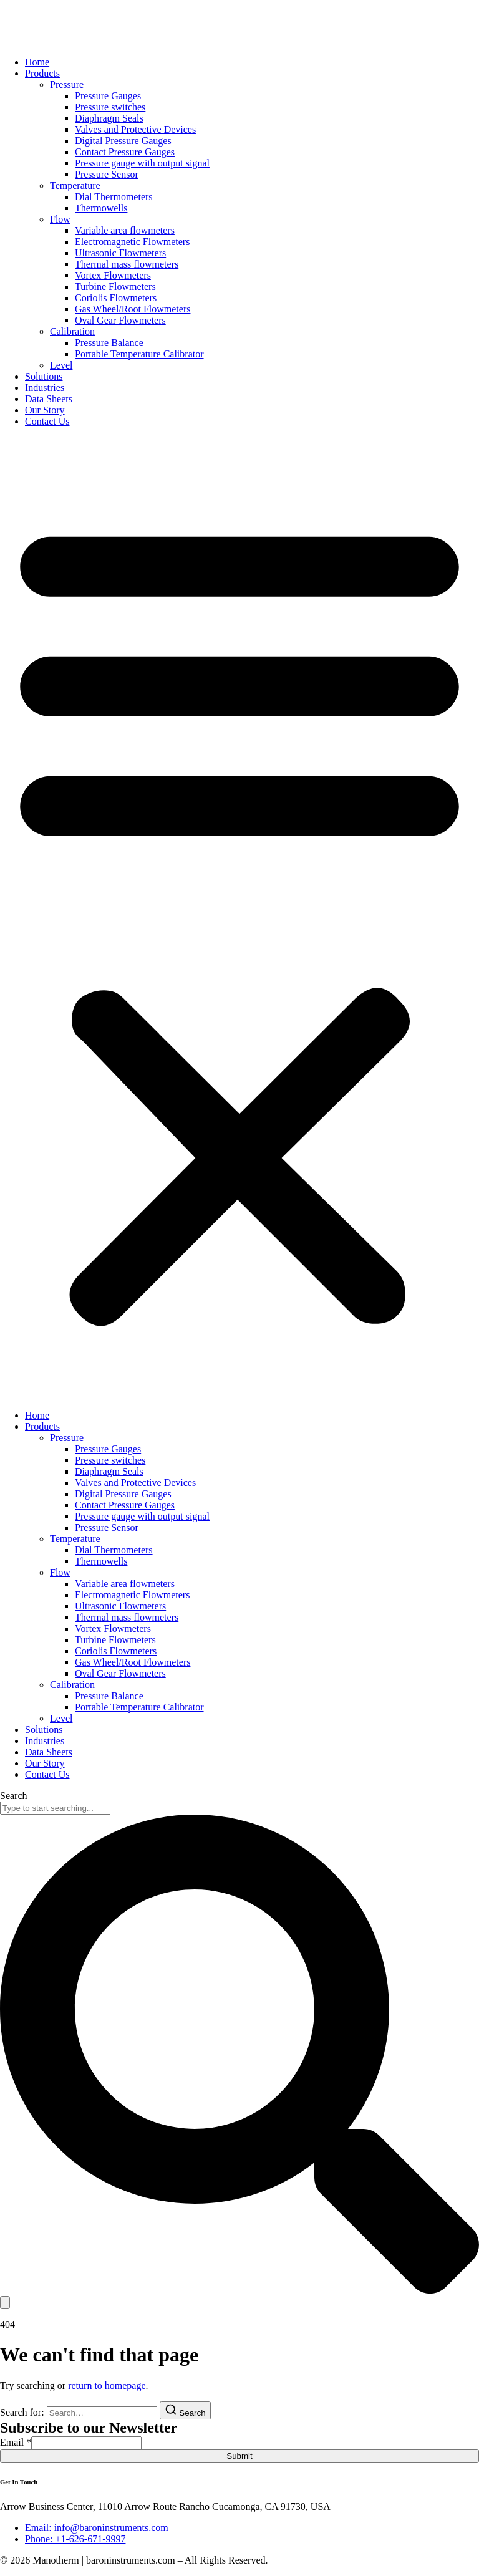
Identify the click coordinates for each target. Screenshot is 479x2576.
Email (15, 2442)
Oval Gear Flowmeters (120, 320)
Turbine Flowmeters (115, 286)
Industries (44, 387)
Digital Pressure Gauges (123, 140)
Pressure (67, 84)
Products (42, 73)
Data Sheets (48, 398)
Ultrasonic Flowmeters (120, 253)
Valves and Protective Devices (135, 129)
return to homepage (106, 2385)
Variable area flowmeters (125, 230)
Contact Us (47, 421)
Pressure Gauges (108, 95)
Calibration (72, 331)
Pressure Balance (109, 342)
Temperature (75, 185)
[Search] (5, 2302)
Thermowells (101, 208)
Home (37, 62)
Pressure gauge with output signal (142, 163)
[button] (239, 918)
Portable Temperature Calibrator (139, 354)
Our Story (45, 410)
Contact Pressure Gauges (125, 152)
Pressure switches (110, 107)
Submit (239, 2456)
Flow (60, 219)
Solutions (43, 376)
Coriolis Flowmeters (116, 297)
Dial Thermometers (114, 196)
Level (61, 365)
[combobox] (55, 1808)
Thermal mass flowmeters (126, 264)
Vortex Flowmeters (113, 275)
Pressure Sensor (106, 174)
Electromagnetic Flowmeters (132, 241)
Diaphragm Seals (109, 118)
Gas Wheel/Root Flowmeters (132, 309)
